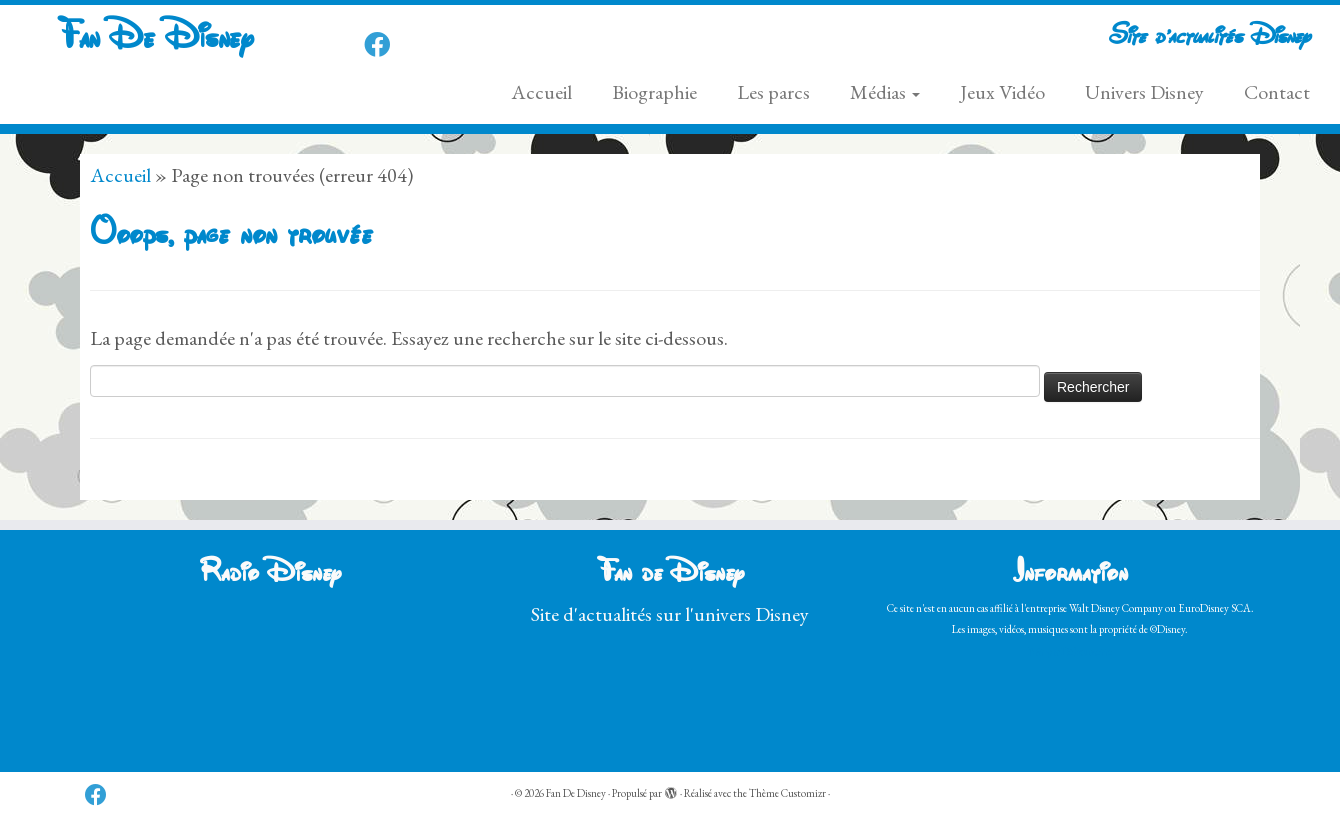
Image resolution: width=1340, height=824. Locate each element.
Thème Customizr (787, 793)
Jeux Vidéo (1002, 92)
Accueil (541, 92)
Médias (885, 92)
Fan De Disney (155, 39)
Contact (1277, 92)
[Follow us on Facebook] (383, 45)
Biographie (654, 92)
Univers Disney (1144, 92)
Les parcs (773, 92)
